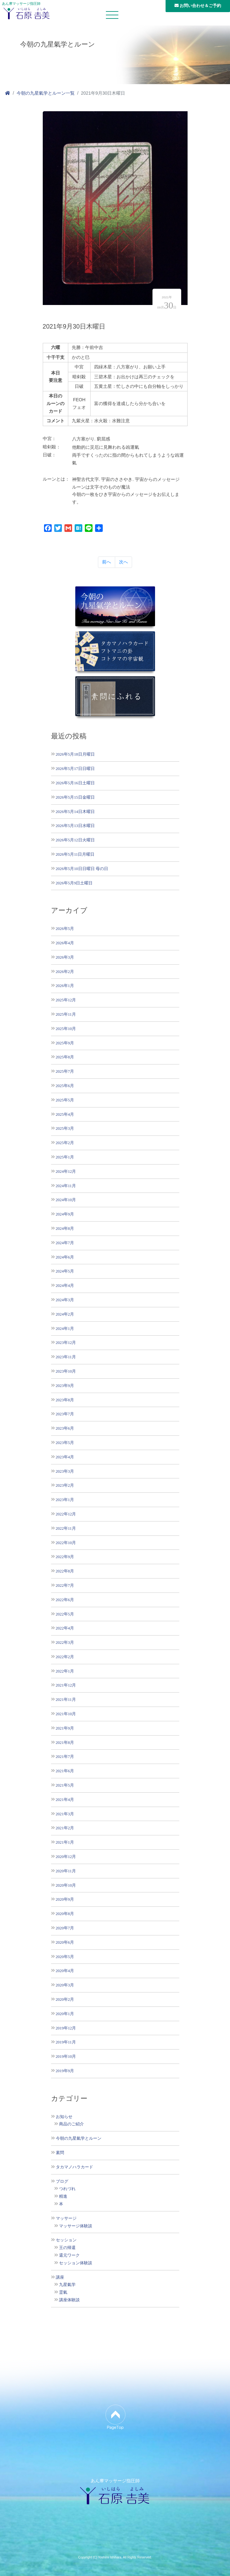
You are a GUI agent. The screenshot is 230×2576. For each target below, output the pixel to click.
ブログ (62, 2181)
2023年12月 (66, 1342)
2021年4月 (65, 1799)
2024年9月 (65, 1214)
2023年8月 (65, 1400)
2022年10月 (66, 1543)
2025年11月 (66, 1014)
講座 (60, 2277)
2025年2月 (65, 1143)
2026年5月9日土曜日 (74, 883)
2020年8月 (65, 1914)
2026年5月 (65, 928)
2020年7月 (65, 1928)
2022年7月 (65, 1585)
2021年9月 (65, 1728)
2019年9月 (65, 2071)
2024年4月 (65, 1285)
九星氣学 (67, 2284)
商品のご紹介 (71, 2124)
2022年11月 (66, 1528)
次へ (123, 561)
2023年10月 (66, 1371)
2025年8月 (65, 1057)
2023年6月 (65, 1428)
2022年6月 (65, 1600)
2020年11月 (66, 1871)
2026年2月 (65, 971)
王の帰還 (67, 2248)
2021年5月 (65, 1785)
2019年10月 (66, 2056)
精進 (63, 2196)
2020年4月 (65, 1971)
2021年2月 (65, 1828)
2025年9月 (65, 1043)
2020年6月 (65, 1942)
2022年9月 (65, 1557)
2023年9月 (65, 1385)
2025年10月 (66, 1029)
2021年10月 (66, 1714)
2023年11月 (66, 1357)
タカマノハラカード (74, 2167)
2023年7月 (65, 1414)
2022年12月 (66, 1514)
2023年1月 (65, 1500)
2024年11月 (66, 1186)
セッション (66, 2240)
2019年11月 (66, 2042)
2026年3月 (65, 957)
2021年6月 (65, 1771)
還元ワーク (69, 2255)
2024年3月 (65, 1300)
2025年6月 (65, 1086)
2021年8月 (65, 1742)
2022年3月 (65, 1642)
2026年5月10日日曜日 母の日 (82, 869)
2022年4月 (65, 1628)
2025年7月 (65, 1071)
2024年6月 (65, 1257)
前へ (106, 561)
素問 (60, 2153)
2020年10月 (66, 1885)
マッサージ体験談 (75, 2226)
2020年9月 (65, 1899)
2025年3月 (65, 1128)
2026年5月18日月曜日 (75, 754)
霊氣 (63, 2292)
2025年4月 (65, 1114)
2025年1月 (65, 1157)
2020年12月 (66, 1856)
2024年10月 (66, 1200)
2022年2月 (65, 1657)
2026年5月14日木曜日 (75, 811)
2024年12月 (66, 1171)
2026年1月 (65, 985)
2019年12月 (66, 2028)
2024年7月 (65, 1243)
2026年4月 (65, 943)
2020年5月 (65, 1957)
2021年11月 (66, 1699)
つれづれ (67, 2189)
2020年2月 (65, 1999)
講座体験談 (69, 2300)
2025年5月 (65, 1100)
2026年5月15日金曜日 (75, 797)
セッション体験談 (75, 2263)
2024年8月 (65, 1228)
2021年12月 (66, 1685)
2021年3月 (65, 1814)
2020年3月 (65, 1985)
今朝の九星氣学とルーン (78, 2138)
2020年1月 (65, 2014)
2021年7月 (65, 1756)
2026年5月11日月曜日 (75, 854)
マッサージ (66, 2218)
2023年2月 (65, 1485)
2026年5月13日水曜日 (75, 826)
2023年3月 (65, 1471)
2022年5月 (65, 1614)
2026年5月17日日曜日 (75, 768)
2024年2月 (65, 1314)
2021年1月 (65, 1842)
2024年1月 (65, 1328)
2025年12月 (66, 1000)
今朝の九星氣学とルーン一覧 (46, 93)
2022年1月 (65, 1671)
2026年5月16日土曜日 (75, 783)
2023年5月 (65, 1442)
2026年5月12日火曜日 (75, 840)
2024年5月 (65, 1271)
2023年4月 (65, 1457)
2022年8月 (65, 1571)
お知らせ (64, 2117)
